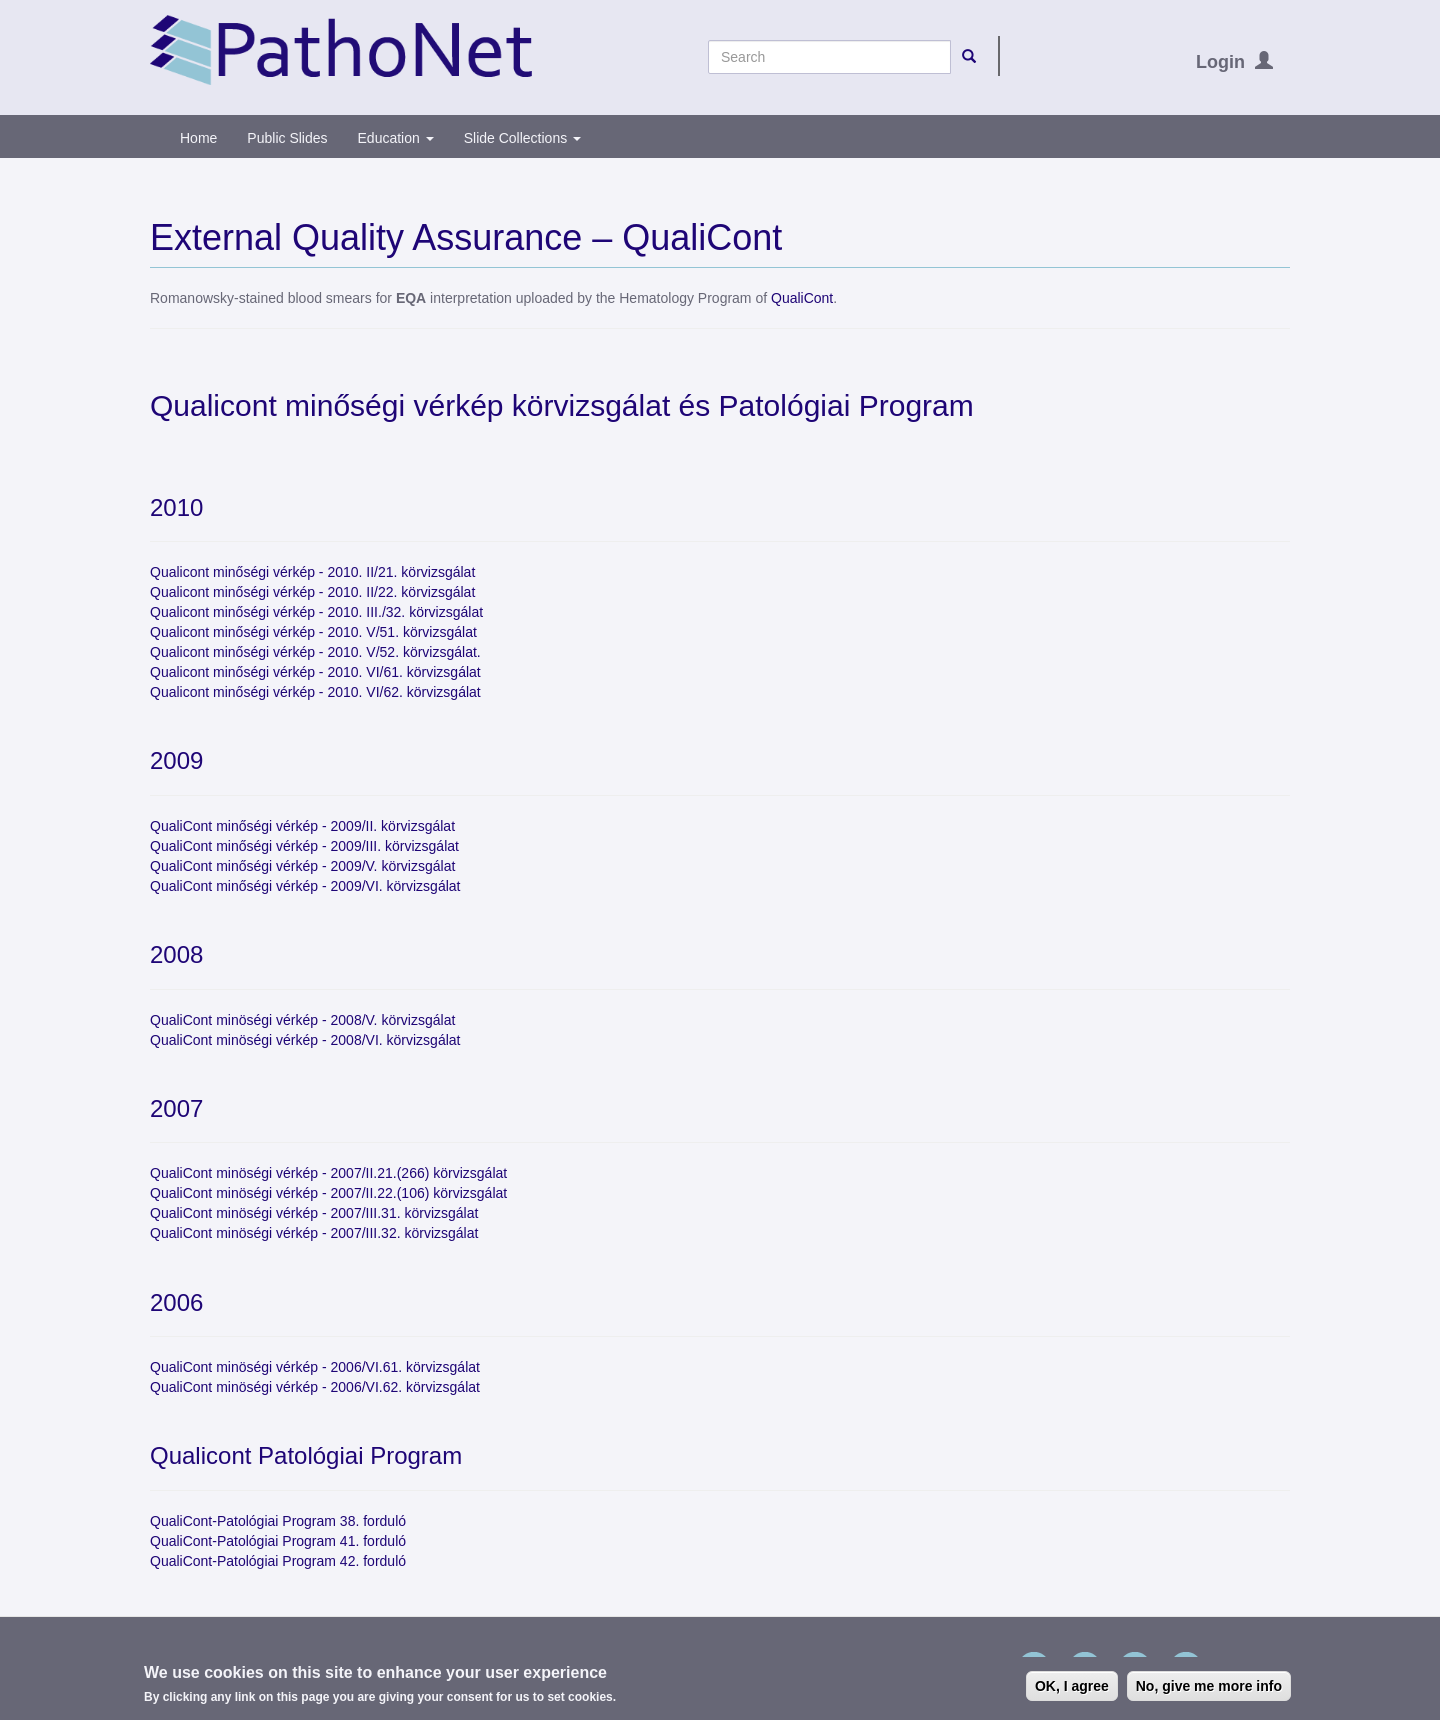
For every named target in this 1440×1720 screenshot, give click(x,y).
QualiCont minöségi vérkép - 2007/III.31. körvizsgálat (314, 1213)
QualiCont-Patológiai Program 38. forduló (278, 1521)
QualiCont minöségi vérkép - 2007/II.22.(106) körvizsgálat (328, 1193)
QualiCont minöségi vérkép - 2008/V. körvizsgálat (302, 1020)
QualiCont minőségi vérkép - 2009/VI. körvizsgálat (305, 886)
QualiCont (802, 298)
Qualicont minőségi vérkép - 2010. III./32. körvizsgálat (316, 612)
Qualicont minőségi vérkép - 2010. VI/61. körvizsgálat (315, 672)
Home (198, 138)
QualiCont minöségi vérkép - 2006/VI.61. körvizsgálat (315, 1367)
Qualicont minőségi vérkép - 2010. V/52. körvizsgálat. (315, 652)
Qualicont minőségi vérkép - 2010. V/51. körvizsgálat (313, 632)
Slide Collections (522, 138)
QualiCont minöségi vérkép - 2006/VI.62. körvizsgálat (315, 1387)
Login (1220, 62)
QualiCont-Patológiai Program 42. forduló (278, 1561)
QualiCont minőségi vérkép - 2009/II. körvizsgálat (302, 826)
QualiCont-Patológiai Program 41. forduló (278, 1541)
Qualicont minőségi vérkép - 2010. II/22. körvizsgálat (312, 592)
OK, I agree (1072, 1689)
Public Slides (287, 138)
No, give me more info (1209, 1689)
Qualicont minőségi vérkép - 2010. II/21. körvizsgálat (312, 572)
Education (396, 138)
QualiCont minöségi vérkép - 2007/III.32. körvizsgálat (314, 1233)
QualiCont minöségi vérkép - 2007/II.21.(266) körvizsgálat (328, 1173)
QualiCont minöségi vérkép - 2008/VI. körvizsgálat (305, 1040)
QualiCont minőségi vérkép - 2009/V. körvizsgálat (302, 866)
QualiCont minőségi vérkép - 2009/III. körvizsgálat (304, 846)
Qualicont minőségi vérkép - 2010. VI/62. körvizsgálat (315, 692)
